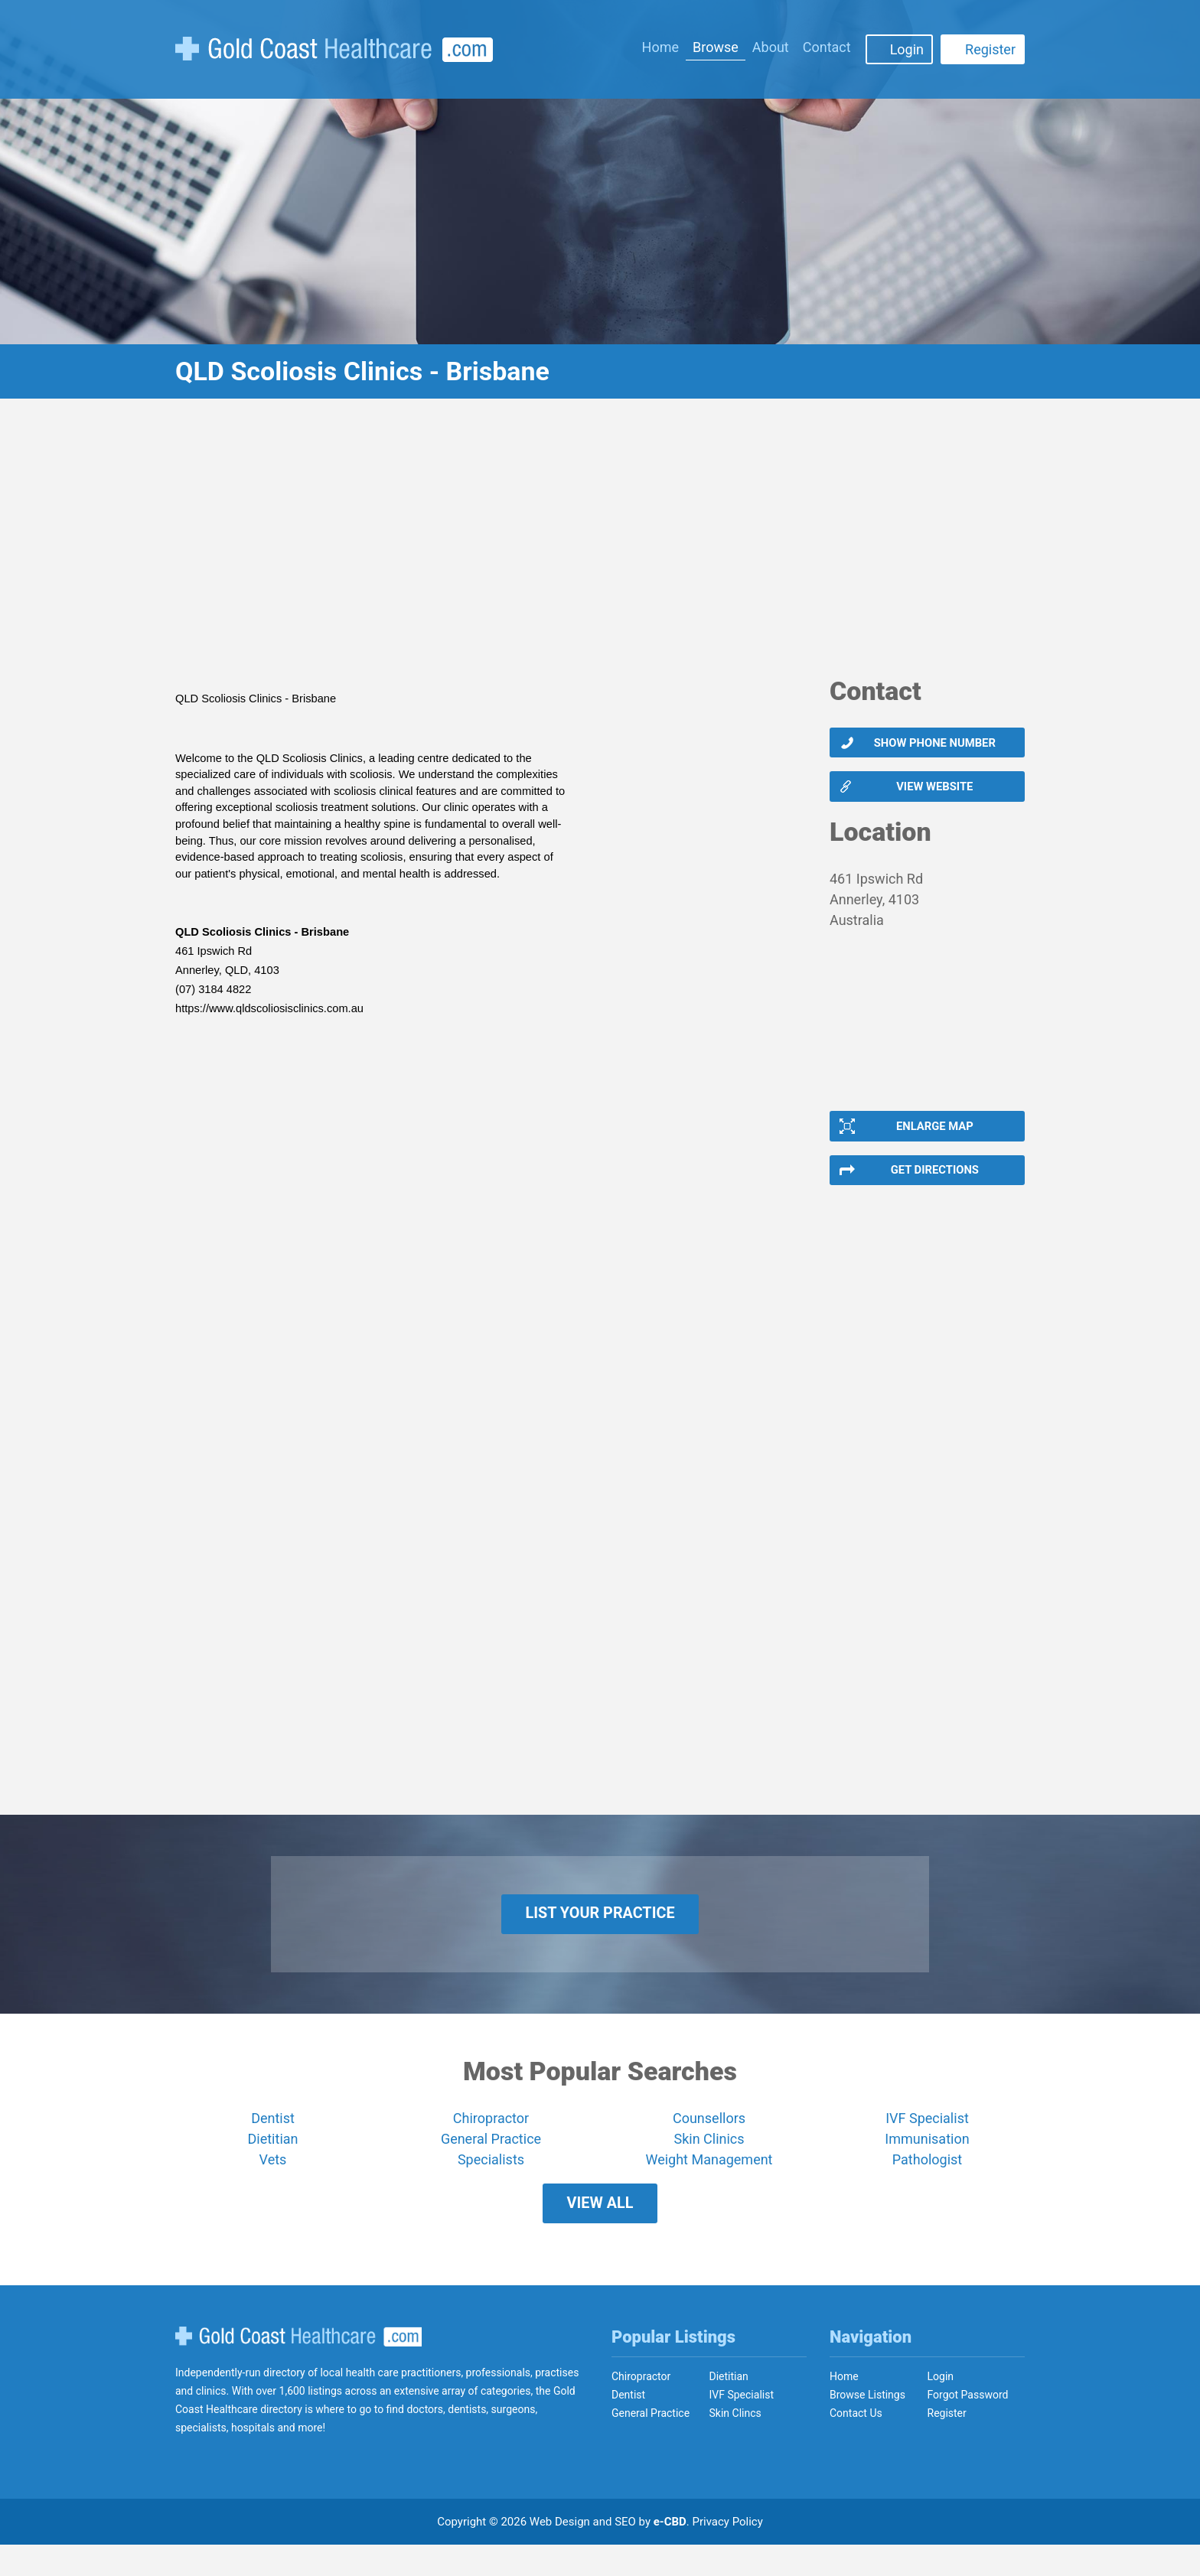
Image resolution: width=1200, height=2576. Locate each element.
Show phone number (934, 744)
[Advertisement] (600, 547)
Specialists (491, 2183)
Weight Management (708, 2183)
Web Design (560, 2553)
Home (660, 47)
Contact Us (856, 2444)
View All (600, 2231)
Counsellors (709, 2142)
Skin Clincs (735, 2444)
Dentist (273, 2142)
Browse (716, 47)
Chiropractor (491, 2142)
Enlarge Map (933, 1135)
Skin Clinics (708, 2162)
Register (990, 49)
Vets (273, 2183)
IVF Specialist (927, 2142)
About (770, 47)
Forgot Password (968, 2426)
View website (934, 792)
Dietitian (273, 2162)
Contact (827, 47)
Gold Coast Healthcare (298, 2368)
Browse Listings (867, 2426)
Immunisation (927, 2162)
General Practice (491, 2162)
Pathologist (927, 2183)
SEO (625, 2553)
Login (907, 49)
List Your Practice (600, 1933)
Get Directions (934, 1183)
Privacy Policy (728, 2553)
